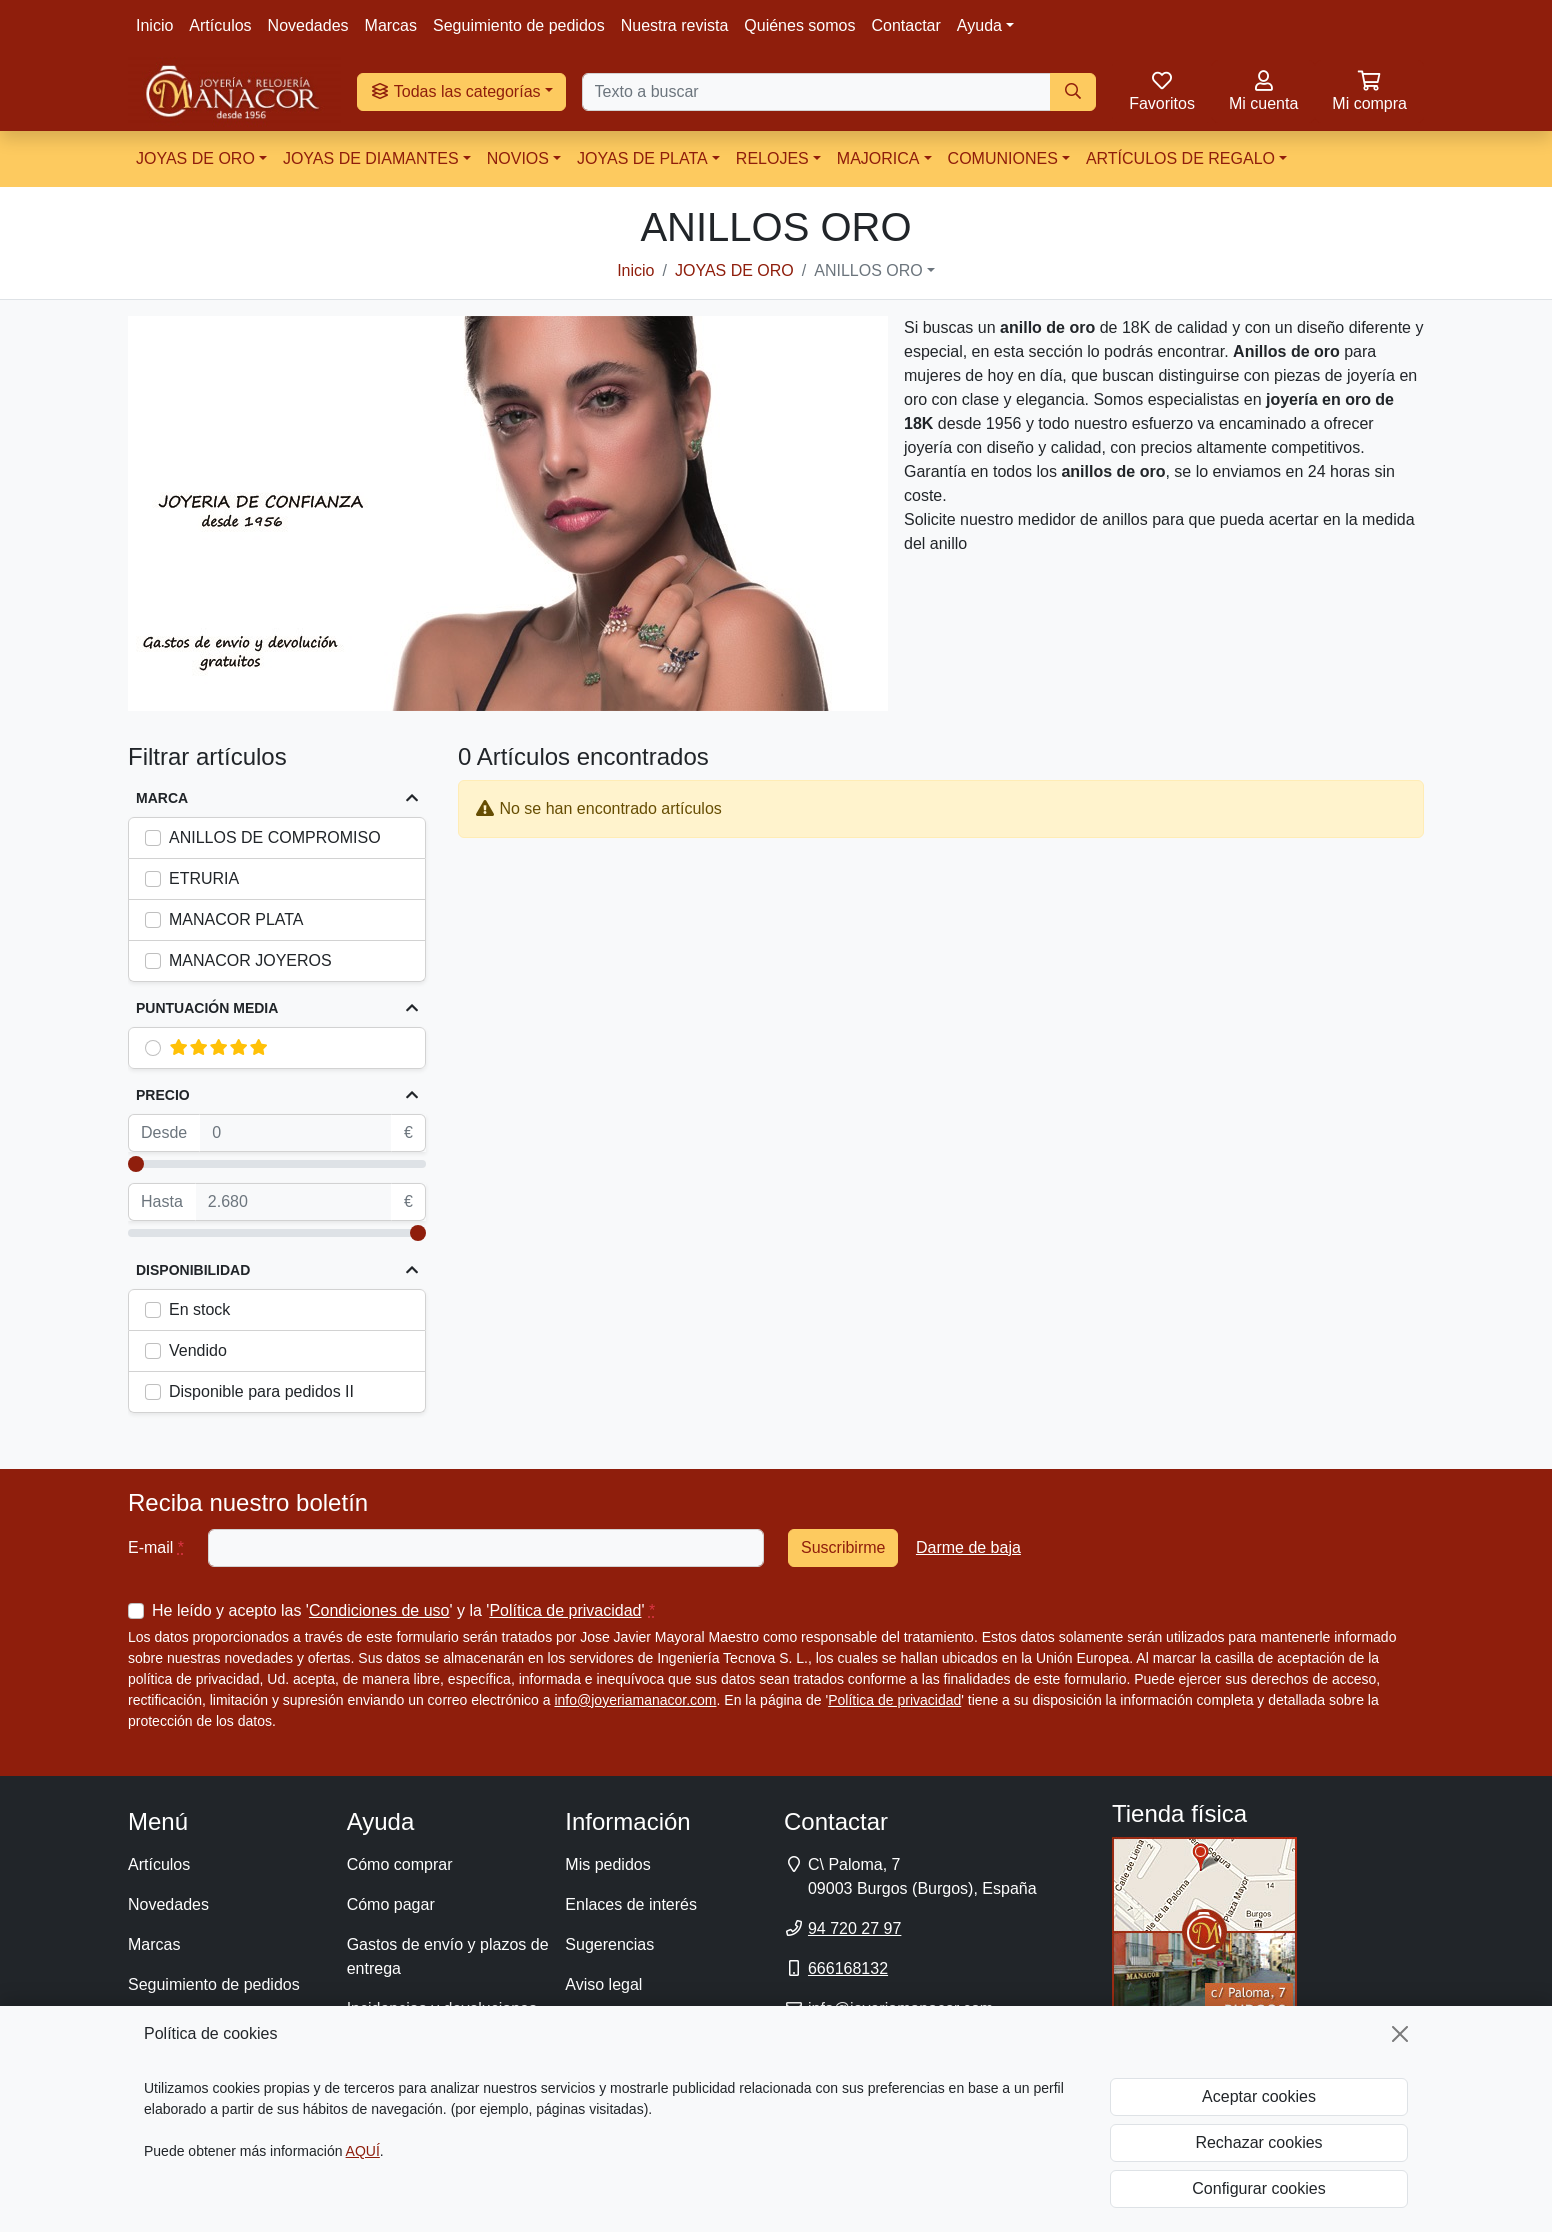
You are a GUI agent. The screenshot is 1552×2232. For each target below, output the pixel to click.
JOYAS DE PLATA (642, 158)
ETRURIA (204, 878)
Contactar (905, 25)
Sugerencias (609, 1944)
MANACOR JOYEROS (250, 960)
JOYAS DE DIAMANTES (371, 158)
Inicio (154, 25)
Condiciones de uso (379, 1610)
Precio (163, 1095)
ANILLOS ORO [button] (868, 270)
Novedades (308, 25)
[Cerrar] (1400, 2034)
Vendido (198, 1350)
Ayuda (979, 25)
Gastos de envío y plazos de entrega (448, 1956)
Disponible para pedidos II (261, 1391)
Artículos (220, 25)
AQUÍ (363, 2151)
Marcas (391, 25)
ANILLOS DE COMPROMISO (275, 837)
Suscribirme (843, 1547)
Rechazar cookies (1258, 2142)
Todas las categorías (455, 91)
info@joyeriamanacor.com (635, 1700)
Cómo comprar (400, 1864)
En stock (199, 1309)
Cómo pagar (391, 1904)
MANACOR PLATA (236, 919)
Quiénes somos (799, 25)
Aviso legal (603, 1984)
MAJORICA (878, 158)
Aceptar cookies (1259, 2096)
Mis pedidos (607, 1864)
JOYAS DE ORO (195, 158)
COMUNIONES (1003, 158)
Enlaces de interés (631, 1904)
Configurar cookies (1258, 2188)
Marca (162, 798)
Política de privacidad (565, 1610)
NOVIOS (518, 158)
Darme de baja (968, 1547)
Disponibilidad (193, 1270)
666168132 (848, 1968)
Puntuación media (207, 1008)
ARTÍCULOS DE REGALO (1180, 158)
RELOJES (772, 158)
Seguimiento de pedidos (519, 25)
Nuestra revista (675, 25)
